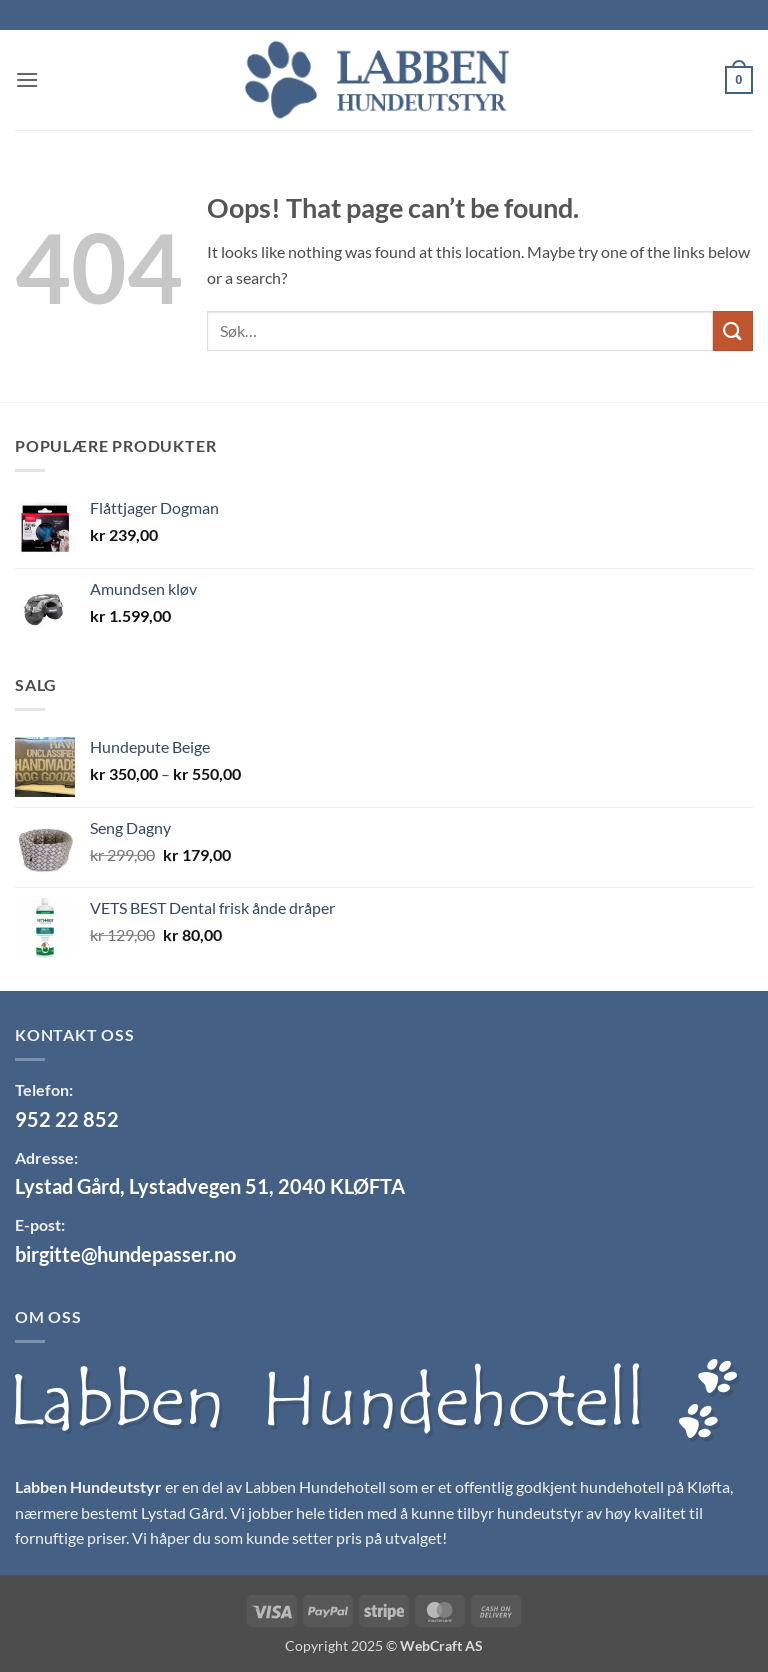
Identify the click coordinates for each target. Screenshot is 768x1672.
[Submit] (733, 330)
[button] (27, 79)
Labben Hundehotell (315, 1486)
